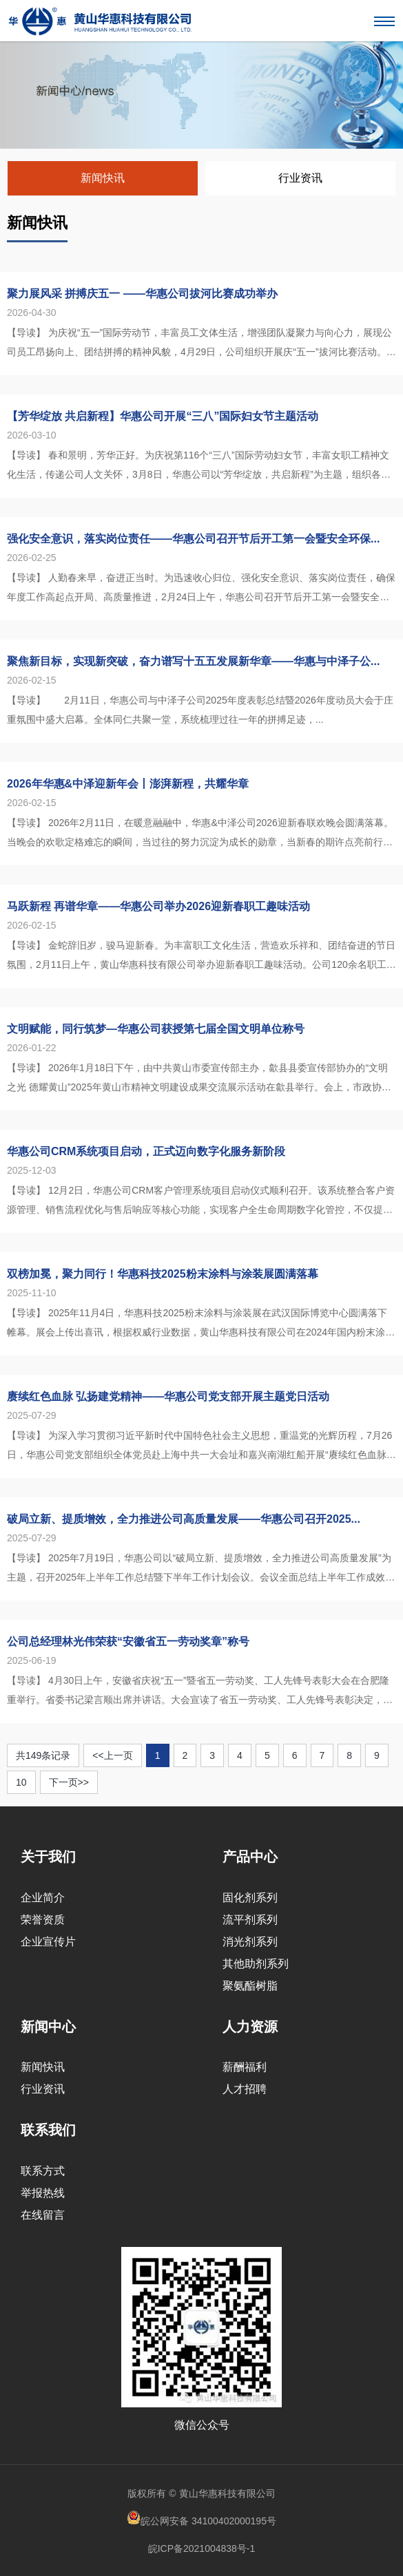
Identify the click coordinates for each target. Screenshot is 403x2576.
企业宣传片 (48, 1941)
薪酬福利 (245, 2067)
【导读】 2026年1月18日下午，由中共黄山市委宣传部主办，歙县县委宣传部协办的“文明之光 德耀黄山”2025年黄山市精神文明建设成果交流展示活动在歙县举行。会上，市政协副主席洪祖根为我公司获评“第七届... (199, 1079)
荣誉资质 (43, 1919)
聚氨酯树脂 (250, 1986)
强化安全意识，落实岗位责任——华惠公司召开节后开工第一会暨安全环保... (193, 539)
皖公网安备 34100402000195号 (201, 2518)
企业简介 (43, 1897)
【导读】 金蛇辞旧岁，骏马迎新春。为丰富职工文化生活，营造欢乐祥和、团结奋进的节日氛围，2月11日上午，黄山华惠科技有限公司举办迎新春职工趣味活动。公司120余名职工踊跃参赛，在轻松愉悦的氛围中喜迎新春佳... (201, 957)
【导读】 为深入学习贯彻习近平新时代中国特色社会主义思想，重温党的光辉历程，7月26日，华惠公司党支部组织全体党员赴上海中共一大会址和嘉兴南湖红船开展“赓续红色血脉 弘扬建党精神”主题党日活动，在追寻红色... (199, 1447)
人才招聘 (245, 2089)
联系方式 (43, 2171)
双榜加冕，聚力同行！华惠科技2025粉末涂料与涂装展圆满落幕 (162, 1274)
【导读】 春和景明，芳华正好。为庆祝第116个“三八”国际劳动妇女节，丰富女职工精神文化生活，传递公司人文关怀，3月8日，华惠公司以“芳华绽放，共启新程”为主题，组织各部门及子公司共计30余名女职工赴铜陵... (199, 467)
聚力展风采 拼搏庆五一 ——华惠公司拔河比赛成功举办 (142, 293)
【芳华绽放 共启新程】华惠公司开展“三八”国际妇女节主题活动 (162, 416)
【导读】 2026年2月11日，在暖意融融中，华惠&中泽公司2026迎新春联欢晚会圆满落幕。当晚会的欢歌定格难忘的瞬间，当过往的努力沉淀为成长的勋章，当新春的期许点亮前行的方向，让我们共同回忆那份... (200, 834)
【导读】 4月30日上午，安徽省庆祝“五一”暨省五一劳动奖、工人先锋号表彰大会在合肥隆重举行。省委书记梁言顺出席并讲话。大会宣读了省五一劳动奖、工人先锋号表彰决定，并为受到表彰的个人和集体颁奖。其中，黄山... (200, 1692)
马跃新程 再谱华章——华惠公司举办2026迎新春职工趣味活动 (158, 906)
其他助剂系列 (256, 1964)
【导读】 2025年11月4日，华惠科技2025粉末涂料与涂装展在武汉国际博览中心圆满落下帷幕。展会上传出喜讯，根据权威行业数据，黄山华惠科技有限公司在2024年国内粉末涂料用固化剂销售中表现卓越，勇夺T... (201, 1324)
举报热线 (43, 2193)
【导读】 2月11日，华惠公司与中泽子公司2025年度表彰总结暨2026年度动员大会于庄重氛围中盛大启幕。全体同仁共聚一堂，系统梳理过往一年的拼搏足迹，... (200, 710)
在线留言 (43, 2215)
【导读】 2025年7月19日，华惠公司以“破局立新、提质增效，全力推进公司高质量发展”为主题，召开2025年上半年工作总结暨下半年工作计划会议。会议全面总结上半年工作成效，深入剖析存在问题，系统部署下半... (201, 1569)
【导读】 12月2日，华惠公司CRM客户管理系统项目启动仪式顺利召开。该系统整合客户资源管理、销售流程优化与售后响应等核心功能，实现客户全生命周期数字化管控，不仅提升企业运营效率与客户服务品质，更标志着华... (201, 1202)
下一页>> (69, 1782)
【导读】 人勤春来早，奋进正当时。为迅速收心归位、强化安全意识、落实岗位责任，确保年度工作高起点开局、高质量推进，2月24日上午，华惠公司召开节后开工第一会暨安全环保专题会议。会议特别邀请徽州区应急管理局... (201, 589)
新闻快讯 (103, 178)
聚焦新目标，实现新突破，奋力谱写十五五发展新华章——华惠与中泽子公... (193, 661)
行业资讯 (300, 178)
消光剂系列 (250, 1941)
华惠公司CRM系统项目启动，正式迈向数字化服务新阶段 (146, 1151)
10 (21, 1782)
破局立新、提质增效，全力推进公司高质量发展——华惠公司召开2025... (183, 1519)
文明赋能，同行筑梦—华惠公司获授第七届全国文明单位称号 (155, 1029)
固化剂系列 (250, 1897)
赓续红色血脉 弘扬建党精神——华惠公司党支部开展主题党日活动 (168, 1396)
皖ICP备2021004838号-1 (202, 2548)
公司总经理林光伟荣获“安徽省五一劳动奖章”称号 (128, 1641)
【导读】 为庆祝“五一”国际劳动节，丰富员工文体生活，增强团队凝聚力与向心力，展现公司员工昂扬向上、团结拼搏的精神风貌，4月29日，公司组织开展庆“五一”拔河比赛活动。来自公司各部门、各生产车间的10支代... (201, 344)
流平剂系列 (250, 1919)
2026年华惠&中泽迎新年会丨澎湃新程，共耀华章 (128, 784)
